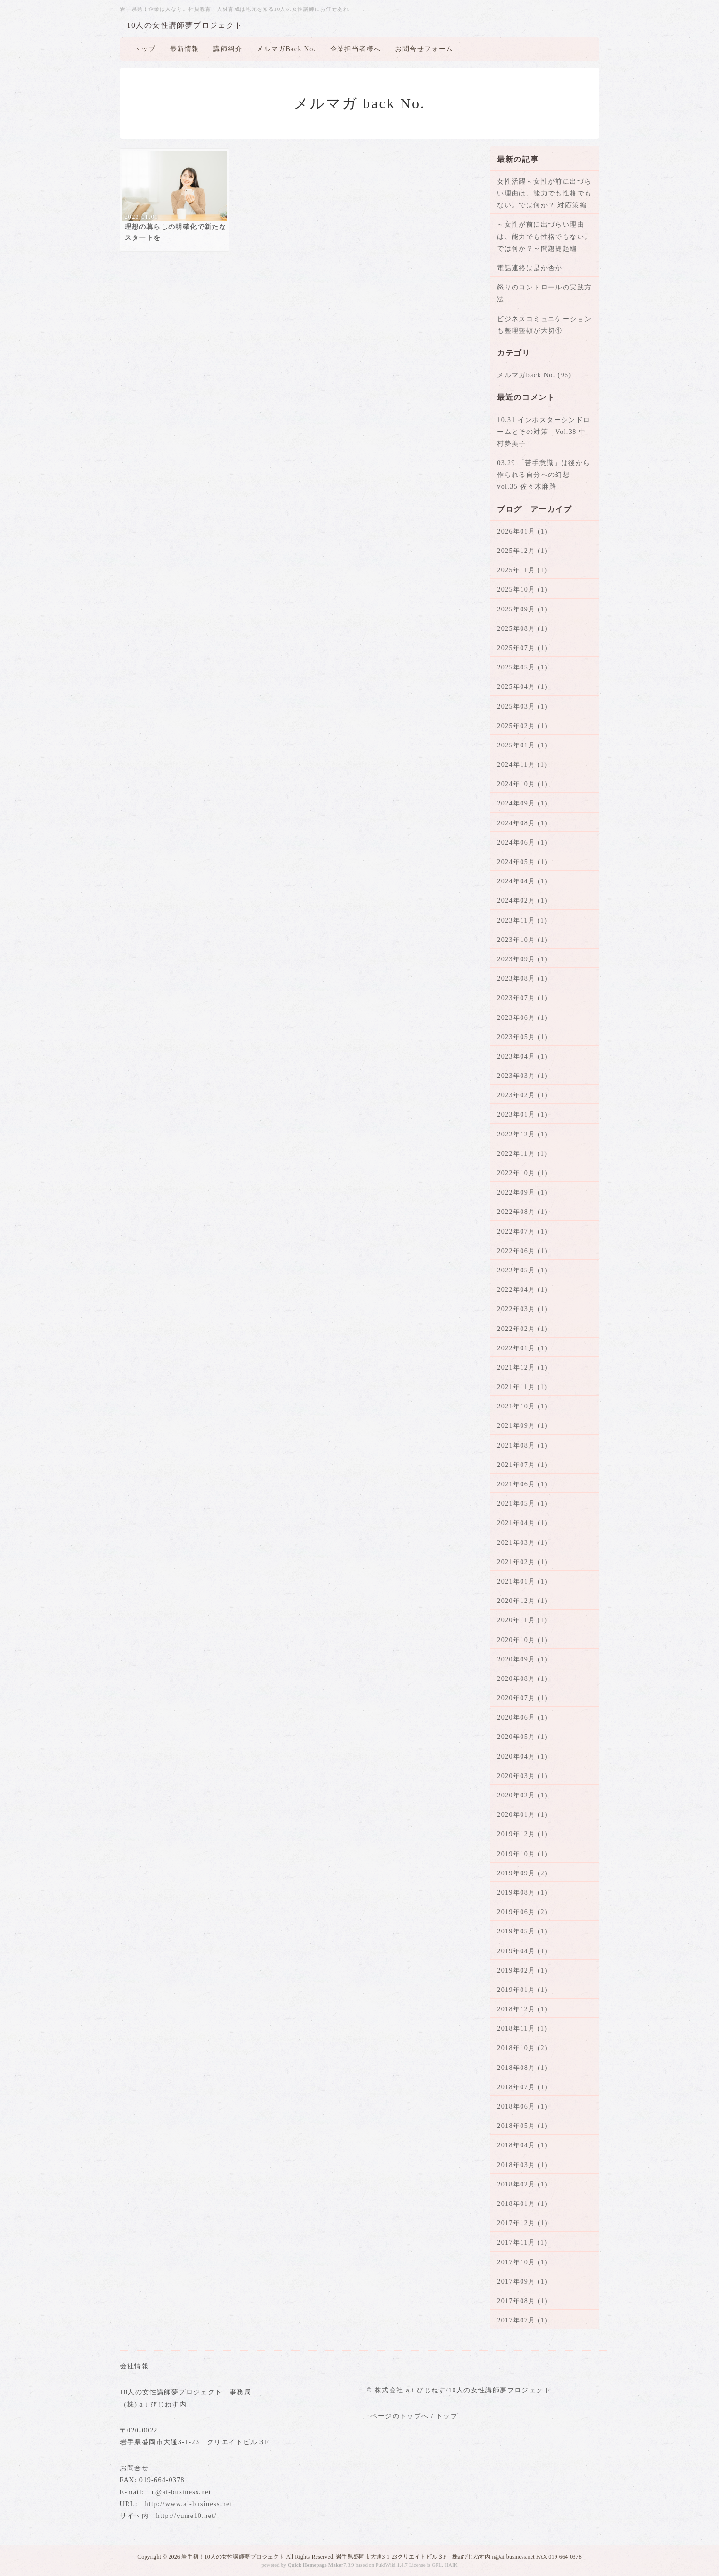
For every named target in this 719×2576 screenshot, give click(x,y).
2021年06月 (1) (522, 1484)
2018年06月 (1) (522, 2106)
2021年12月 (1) (522, 1367)
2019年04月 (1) (522, 1951)
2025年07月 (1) (522, 648)
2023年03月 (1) (522, 1075)
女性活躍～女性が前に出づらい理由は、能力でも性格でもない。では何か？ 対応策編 (544, 193)
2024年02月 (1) (522, 900)
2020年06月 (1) (522, 1717)
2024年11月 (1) (522, 764)
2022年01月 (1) (522, 1348)
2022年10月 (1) (522, 1173)
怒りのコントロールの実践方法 (544, 293)
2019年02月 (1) (522, 1970)
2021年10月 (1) (522, 1406)
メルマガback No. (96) (534, 375)
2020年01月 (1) (522, 1814)
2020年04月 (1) (522, 1756)
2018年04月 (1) (522, 2145)
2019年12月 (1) (522, 1834)
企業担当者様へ (355, 48)
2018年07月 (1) (522, 2087)
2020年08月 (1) (522, 1678)
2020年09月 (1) (522, 1659)
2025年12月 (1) (522, 550)
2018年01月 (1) (522, 2203)
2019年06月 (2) (522, 1911)
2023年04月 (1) (522, 1056)
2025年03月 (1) (522, 706)
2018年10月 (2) (522, 2047)
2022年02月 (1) (522, 1328)
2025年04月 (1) (522, 686)
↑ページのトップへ (398, 2416)
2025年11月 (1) (522, 570)
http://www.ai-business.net (188, 2504)
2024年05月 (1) (522, 861)
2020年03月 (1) (522, 1775)
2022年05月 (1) (522, 1270)
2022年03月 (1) (522, 1309)
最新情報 (184, 48)
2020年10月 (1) (522, 1640)
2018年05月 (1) (522, 2125)
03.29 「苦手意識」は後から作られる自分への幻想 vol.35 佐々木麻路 (543, 474)
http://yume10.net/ (186, 2515)
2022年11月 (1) (522, 1153)
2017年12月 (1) (522, 2223)
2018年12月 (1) (522, 2009)
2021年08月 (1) (522, 1445)
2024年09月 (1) (522, 803)
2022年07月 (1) (522, 1231)
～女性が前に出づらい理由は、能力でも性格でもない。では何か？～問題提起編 (544, 236)
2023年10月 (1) (522, 939)
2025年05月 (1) (522, 667)
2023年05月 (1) (522, 1037)
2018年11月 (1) (522, 2028)
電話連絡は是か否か (530, 267)
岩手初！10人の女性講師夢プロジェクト (232, 2556)
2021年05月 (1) (522, 1503)
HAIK (451, 2565)
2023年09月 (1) (522, 959)
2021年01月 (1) (522, 1581)
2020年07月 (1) (522, 1698)
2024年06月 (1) (522, 842)
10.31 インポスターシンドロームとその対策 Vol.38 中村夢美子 (543, 431)
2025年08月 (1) (522, 628)
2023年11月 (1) (522, 920)
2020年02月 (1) (522, 1795)
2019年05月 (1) (522, 1931)
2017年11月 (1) (522, 2242)
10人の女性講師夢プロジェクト (185, 25)
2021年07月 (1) (522, 1464)
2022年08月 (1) (522, 1211)
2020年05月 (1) (522, 1736)
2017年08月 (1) (522, 2301)
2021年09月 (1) (522, 1425)
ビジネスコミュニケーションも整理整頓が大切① (544, 324)
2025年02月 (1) (522, 725)
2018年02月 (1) (522, 2184)
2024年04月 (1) (522, 881)
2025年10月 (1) (522, 589)
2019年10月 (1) (522, 1853)
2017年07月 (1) (522, 2320)
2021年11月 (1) (522, 1386)
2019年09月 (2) (522, 1873)
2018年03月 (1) (522, 2165)
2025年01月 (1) (522, 745)
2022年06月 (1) (522, 1250)
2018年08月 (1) (522, 2067)
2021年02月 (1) (522, 1562)
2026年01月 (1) (522, 531)
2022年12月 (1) (522, 1134)
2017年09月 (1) (522, 2281)
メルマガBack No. (286, 48)
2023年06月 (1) (522, 1017)
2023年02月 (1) (522, 1095)
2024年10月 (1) (522, 784)
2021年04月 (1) (522, 1522)
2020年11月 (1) (522, 1620)
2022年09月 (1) (522, 1192)
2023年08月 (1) (522, 978)
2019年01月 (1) (522, 1989)
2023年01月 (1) (522, 1114)
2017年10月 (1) (522, 2262)
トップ (145, 48)
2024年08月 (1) (522, 823)
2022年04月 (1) (522, 1289)
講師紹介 (227, 48)
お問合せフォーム (424, 48)
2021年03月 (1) (522, 1542)
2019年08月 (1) (522, 1892)
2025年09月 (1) (522, 609)
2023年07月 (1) (522, 997)
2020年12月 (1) (522, 1600)
